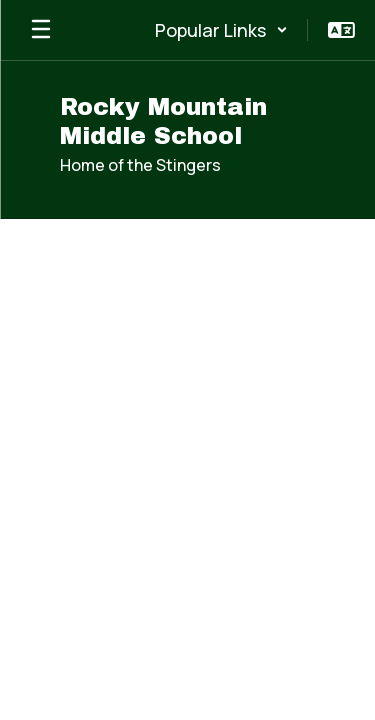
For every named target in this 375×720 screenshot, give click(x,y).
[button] (221, 30)
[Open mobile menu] (41, 30)
